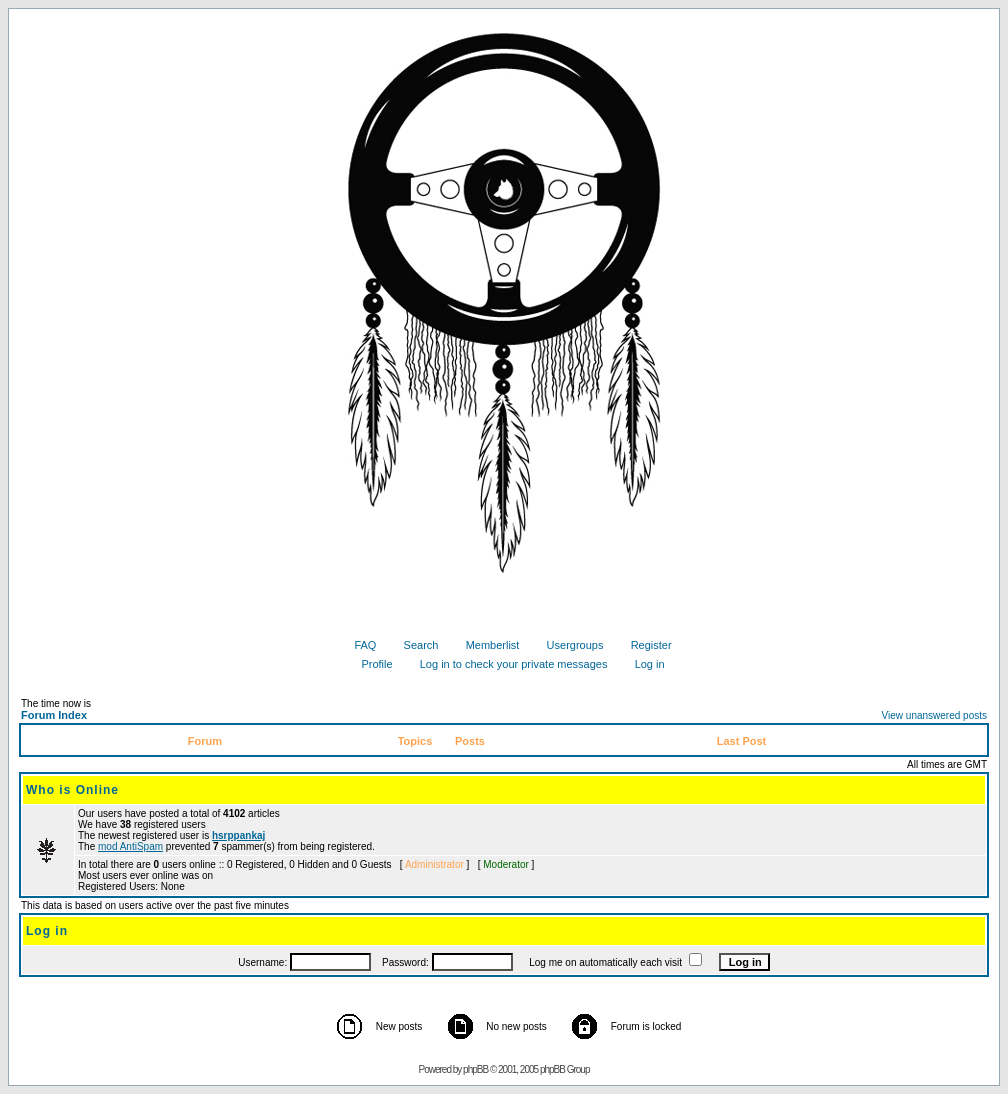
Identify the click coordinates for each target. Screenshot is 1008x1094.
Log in (642, 664)
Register (644, 645)
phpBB (475, 1069)
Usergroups (568, 645)
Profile (369, 664)
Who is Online (72, 790)
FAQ (357, 645)
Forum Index (54, 715)
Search (414, 645)
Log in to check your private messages (506, 664)
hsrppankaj (238, 835)
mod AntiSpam (130, 846)
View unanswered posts (934, 715)
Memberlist (485, 645)
